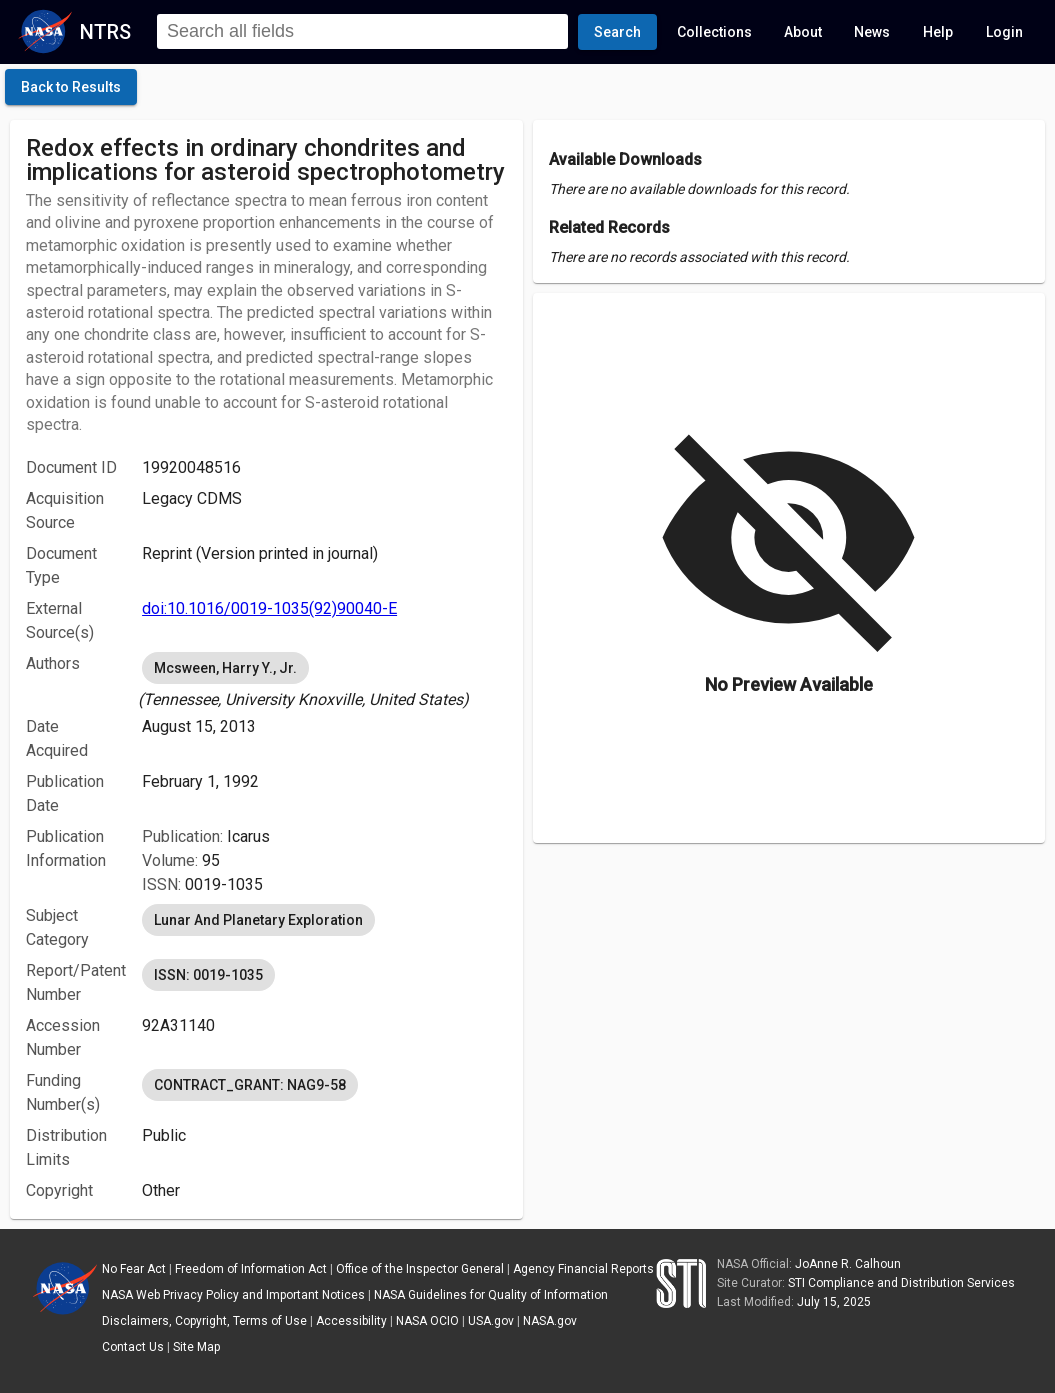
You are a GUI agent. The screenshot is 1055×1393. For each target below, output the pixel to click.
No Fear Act (134, 1269)
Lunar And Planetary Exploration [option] (258, 920)
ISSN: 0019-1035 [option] (208, 975)
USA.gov (491, 1321)
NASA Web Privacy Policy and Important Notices (233, 1295)
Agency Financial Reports (583, 1269)
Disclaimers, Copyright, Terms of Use (204, 1321)
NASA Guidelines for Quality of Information (491, 1295)
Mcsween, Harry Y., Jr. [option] (225, 668)
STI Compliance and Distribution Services (901, 1283)
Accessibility (351, 1321)
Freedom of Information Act (251, 1269)
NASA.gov (550, 1321)
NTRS (105, 32)
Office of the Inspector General (420, 1269)
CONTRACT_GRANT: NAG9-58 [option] (250, 1085)
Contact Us (133, 1347)
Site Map (196, 1347)
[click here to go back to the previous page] (71, 87)
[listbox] (324, 680)
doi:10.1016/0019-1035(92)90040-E (269, 608)
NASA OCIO (427, 1321)
